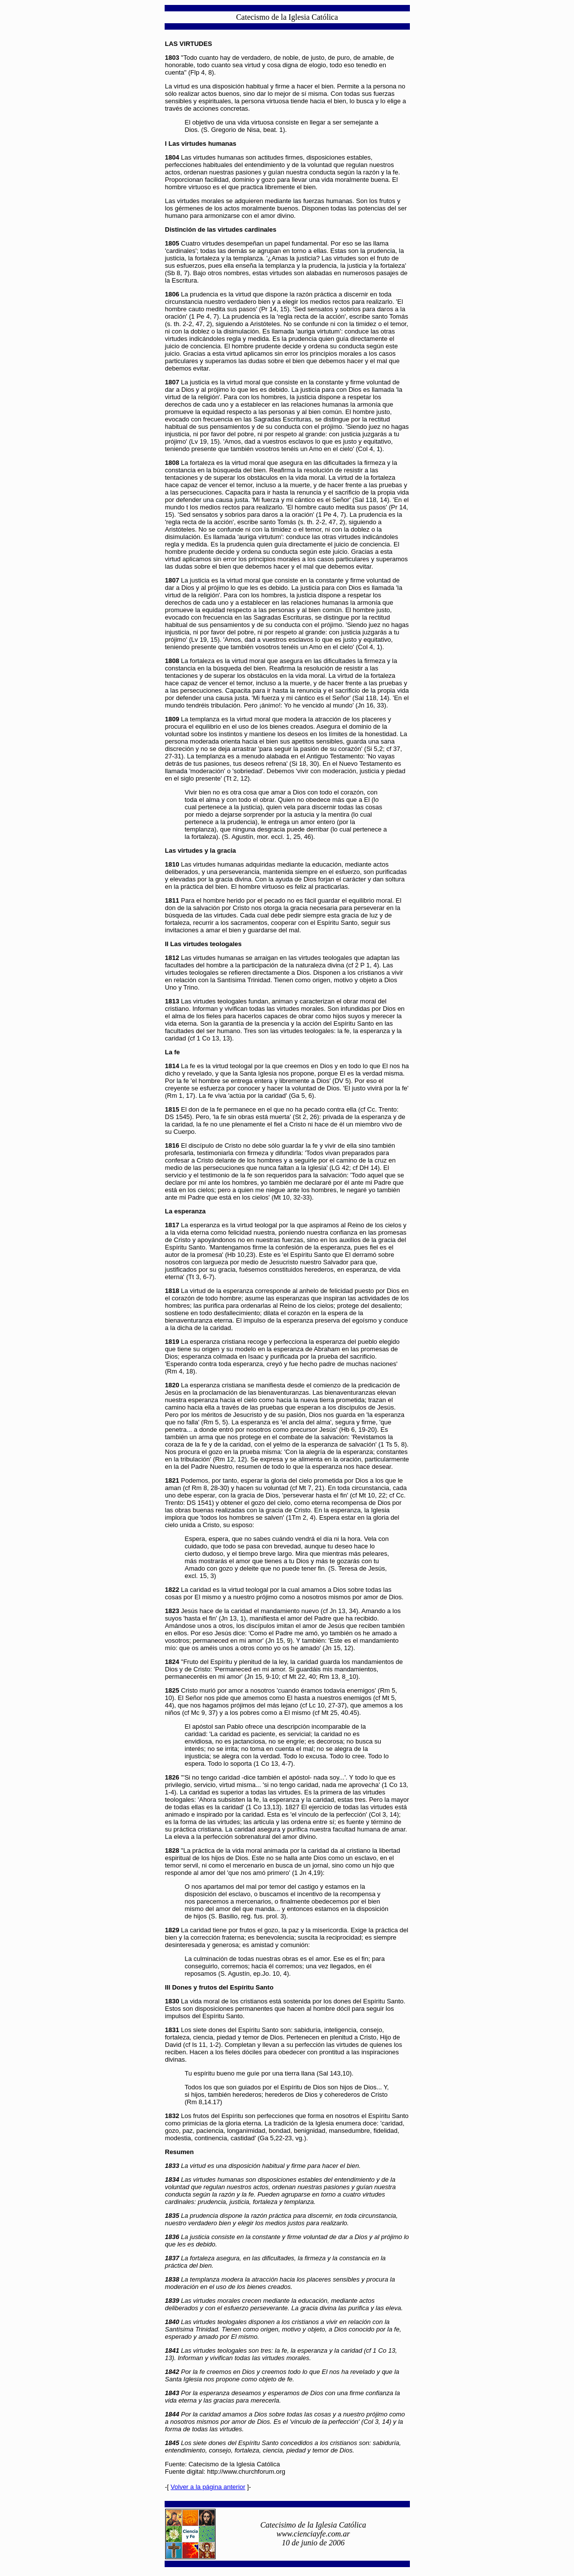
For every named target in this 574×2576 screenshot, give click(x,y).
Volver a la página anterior (208, 2487)
